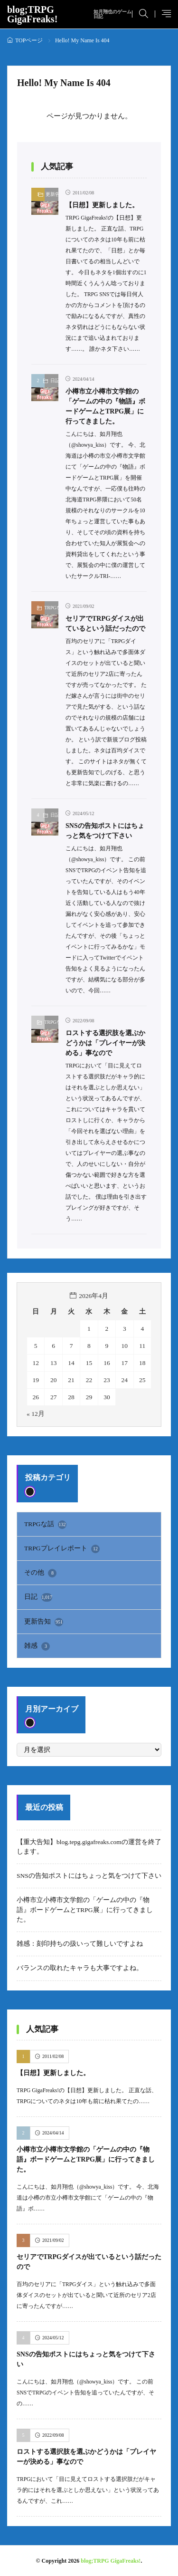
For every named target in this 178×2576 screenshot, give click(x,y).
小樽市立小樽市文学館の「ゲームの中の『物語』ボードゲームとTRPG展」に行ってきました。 (85, 1909)
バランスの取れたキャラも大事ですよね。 (80, 1967)
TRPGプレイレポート (62, 1549)
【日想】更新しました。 (102, 205)
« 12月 (36, 1413)
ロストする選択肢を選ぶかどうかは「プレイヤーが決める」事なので (105, 1043)
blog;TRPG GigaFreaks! (69, 14)
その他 (40, 1573)
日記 (54, 380)
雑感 (37, 1646)
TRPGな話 (51, 607)
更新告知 (52, 194)
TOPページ (29, 40)
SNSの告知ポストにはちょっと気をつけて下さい (89, 1875)
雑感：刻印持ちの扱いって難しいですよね (80, 1943)
